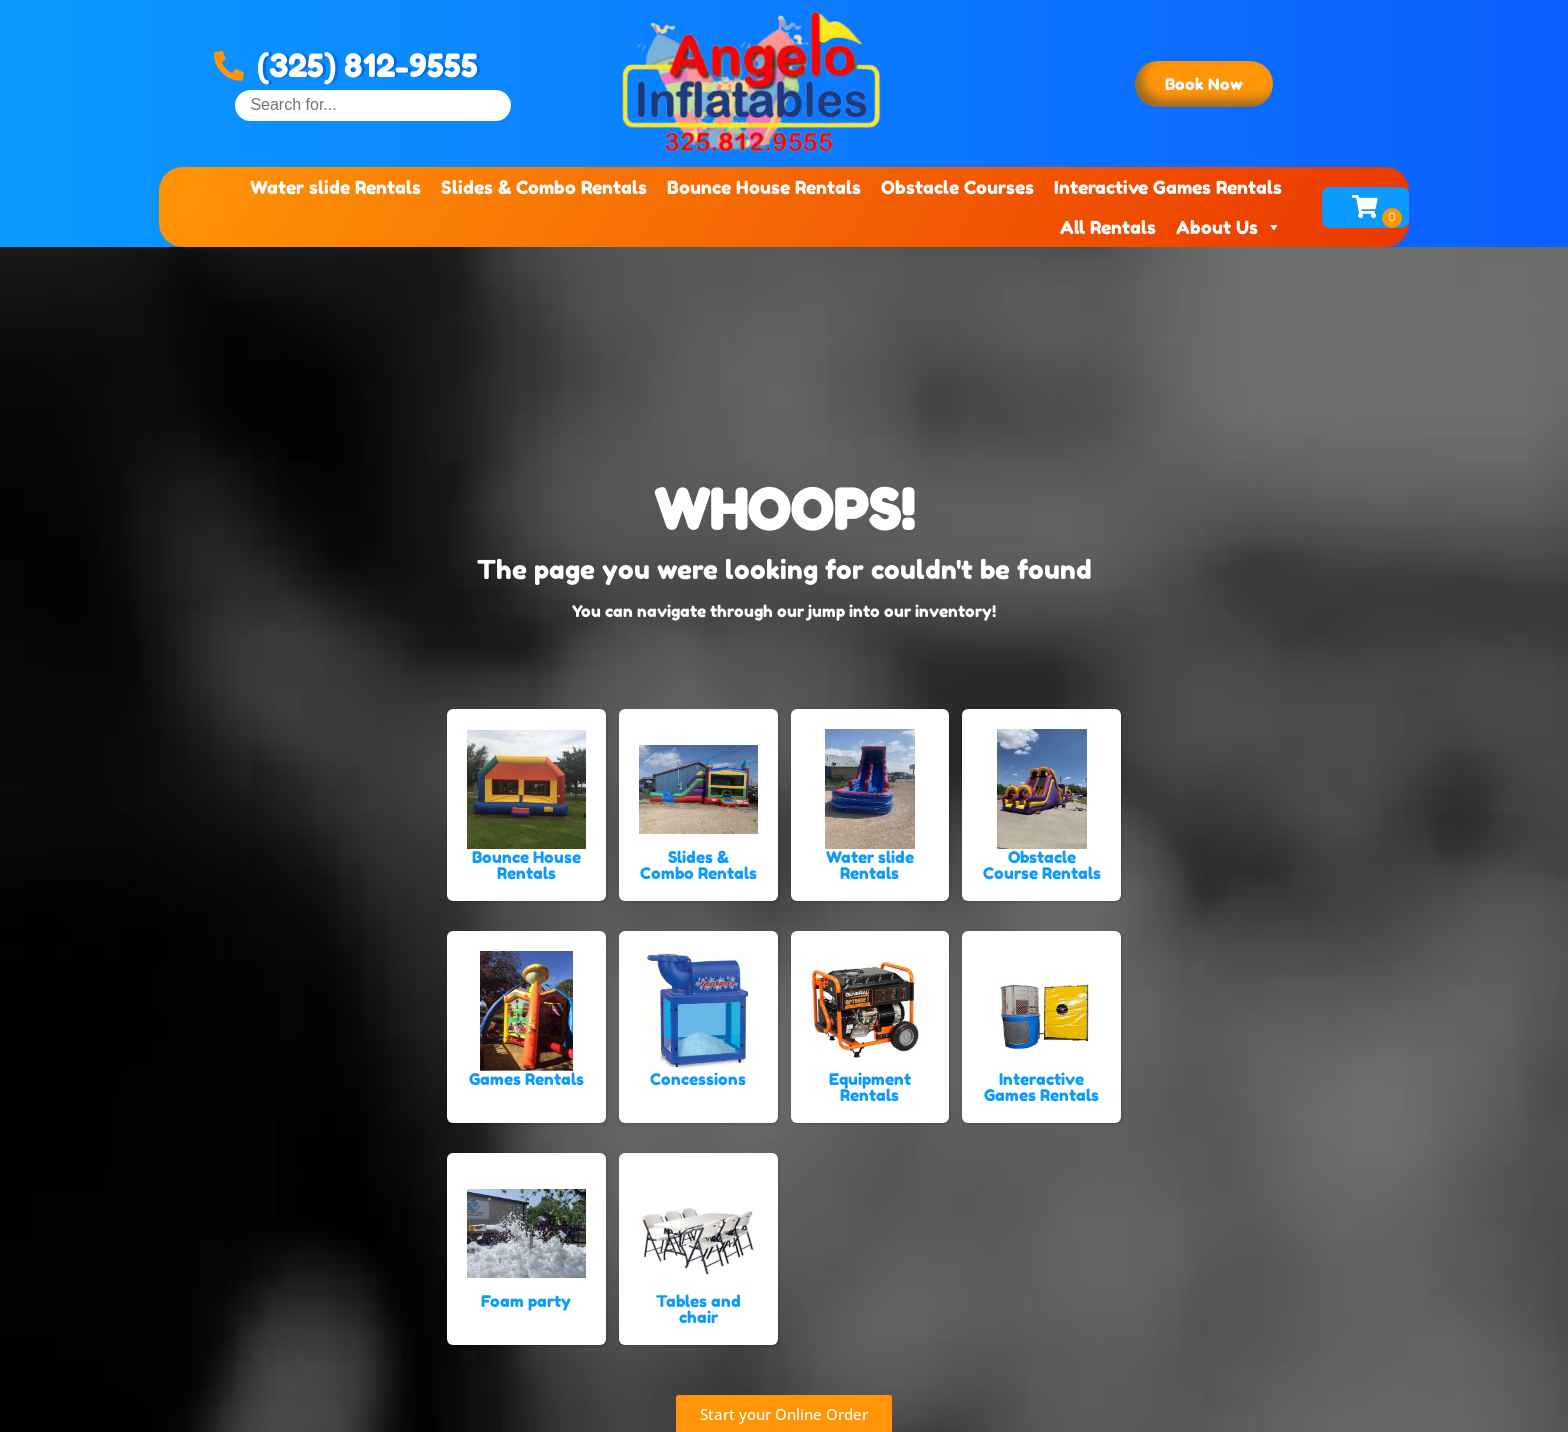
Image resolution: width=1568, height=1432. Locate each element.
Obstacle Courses (957, 187)
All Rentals (1108, 227)
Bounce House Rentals (764, 187)
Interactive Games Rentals (1168, 187)
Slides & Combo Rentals (544, 187)
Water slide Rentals (335, 187)
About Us (1229, 227)
